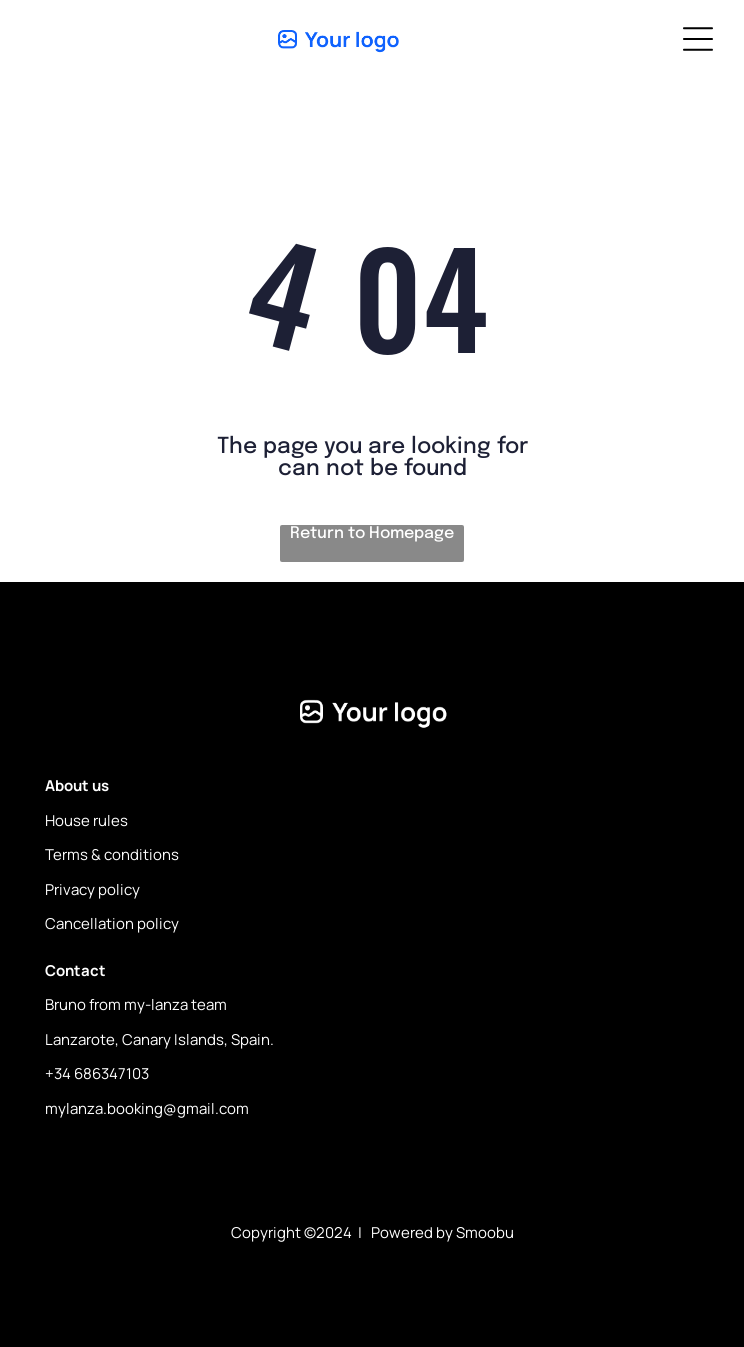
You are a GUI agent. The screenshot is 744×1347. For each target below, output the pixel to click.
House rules (86, 820)
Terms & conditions (112, 854)
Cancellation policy (112, 923)
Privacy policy (92, 889)
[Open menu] (698, 39)
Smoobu (485, 1232)
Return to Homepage (372, 533)
